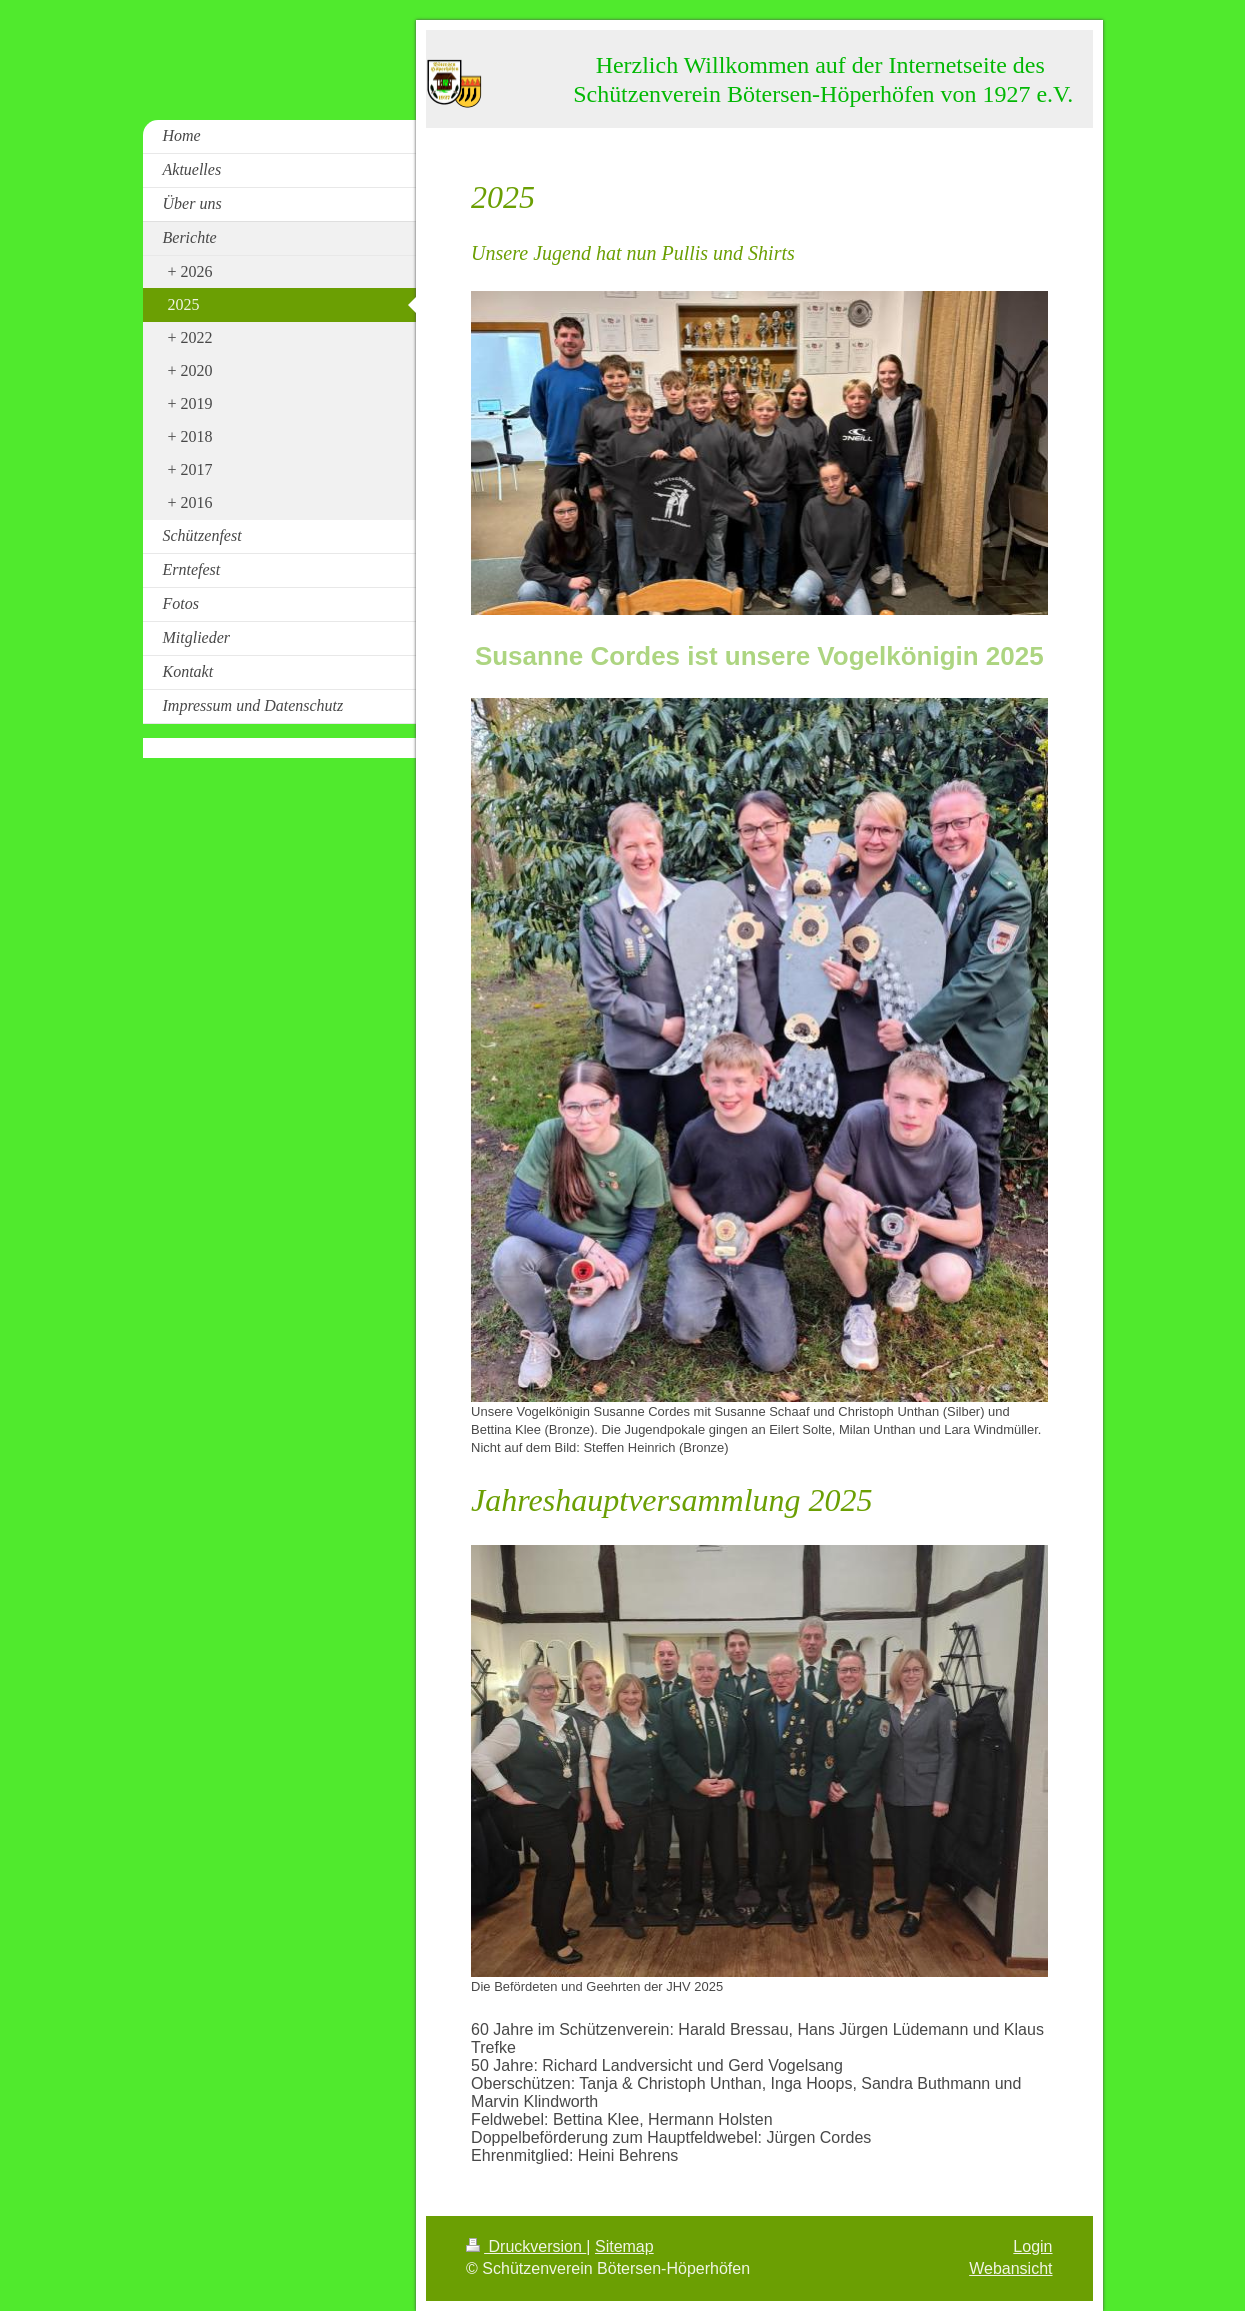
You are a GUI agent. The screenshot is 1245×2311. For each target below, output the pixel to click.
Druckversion (526, 2246)
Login (1032, 2246)
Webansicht (1010, 2268)
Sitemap (624, 2246)
